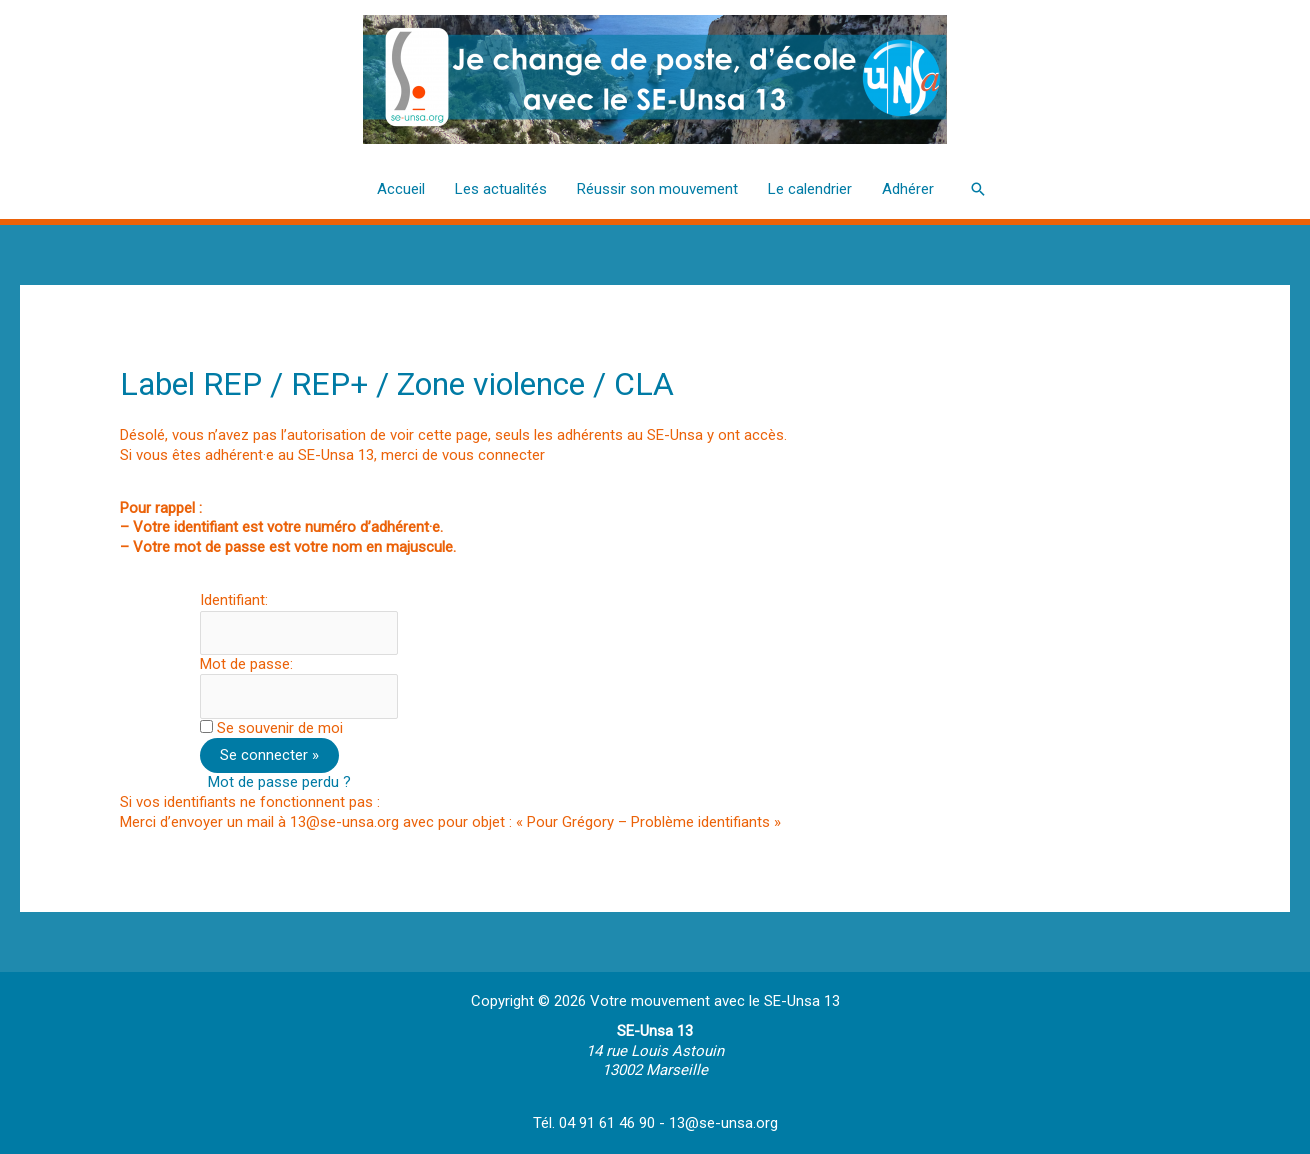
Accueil (401, 189)
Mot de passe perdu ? (279, 782)
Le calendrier (810, 189)
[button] (978, 189)
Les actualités (501, 189)
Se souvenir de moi (280, 728)
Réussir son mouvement (657, 189)
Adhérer (908, 189)
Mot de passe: (246, 664)
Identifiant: (234, 600)
